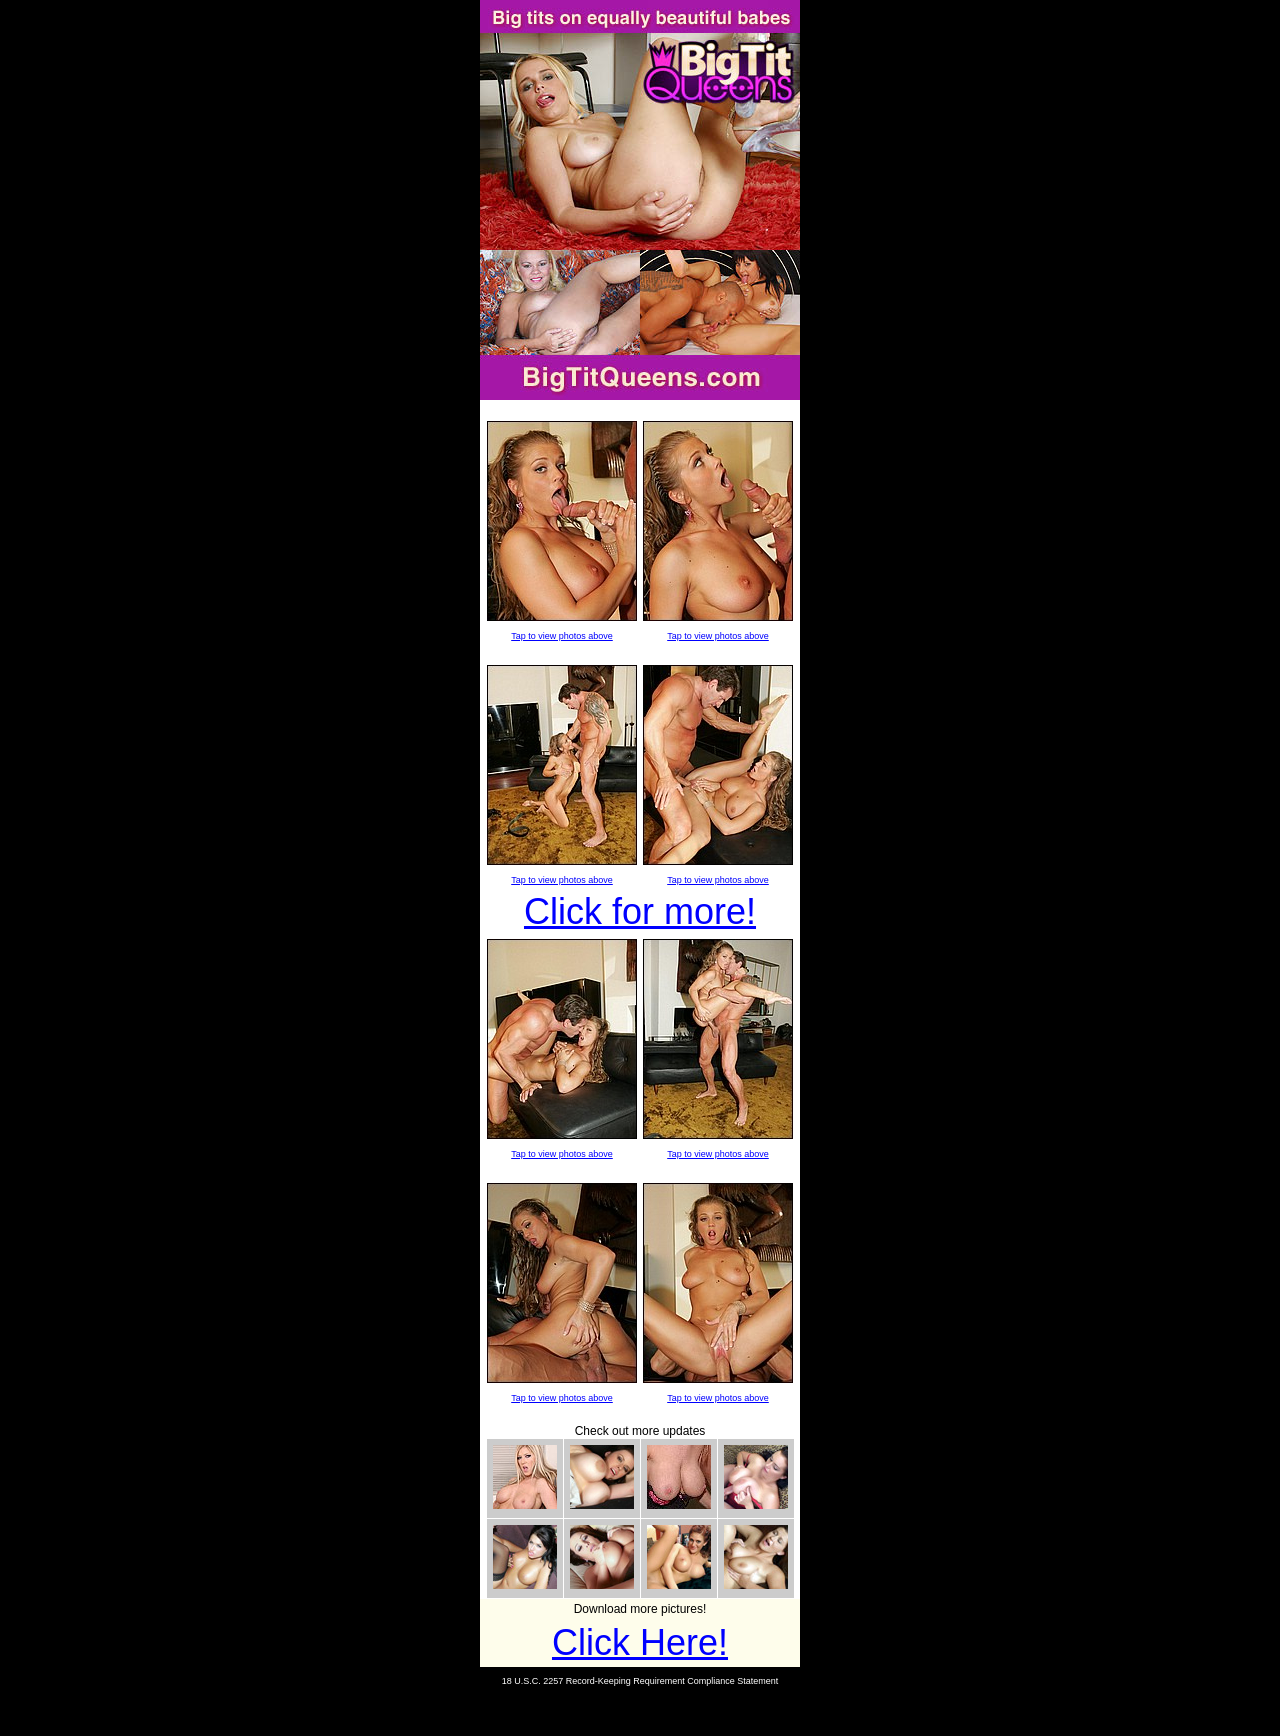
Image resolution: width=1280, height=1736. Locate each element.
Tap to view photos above (562, 636)
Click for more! (640, 911)
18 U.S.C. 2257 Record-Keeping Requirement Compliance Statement (640, 1681)
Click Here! (640, 1642)
